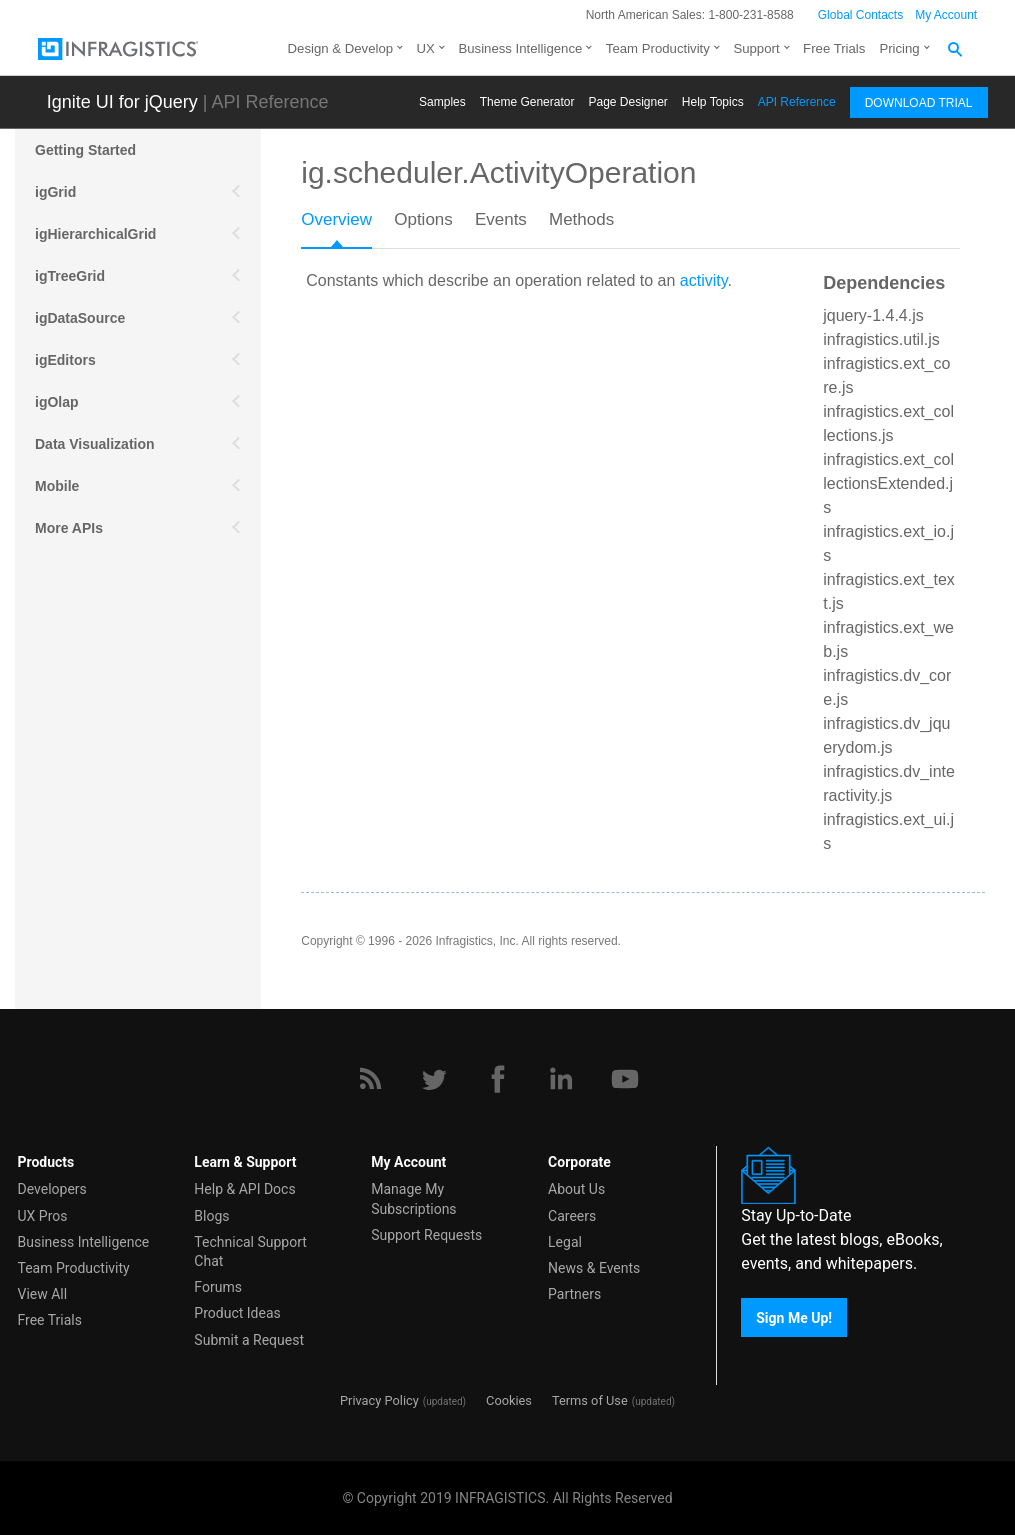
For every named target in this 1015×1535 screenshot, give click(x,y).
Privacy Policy (379, 1400)
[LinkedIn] (561, 1079)
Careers (572, 1216)
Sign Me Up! (794, 1318)
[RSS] (370, 1079)
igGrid (55, 192)
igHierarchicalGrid (95, 234)
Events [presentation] (501, 219)
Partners (574, 1294)
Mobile (57, 486)
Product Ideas (237, 1313)
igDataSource (80, 318)
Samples (442, 102)
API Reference (797, 102)
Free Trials (834, 48)
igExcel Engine (85, 654)
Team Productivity (658, 48)
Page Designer (627, 102)
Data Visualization (95, 444)
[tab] (347, 226)
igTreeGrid (70, 276)
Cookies (509, 1400)
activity (704, 280)
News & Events (594, 1268)
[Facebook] (498, 1079)
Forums (218, 1287)
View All (43, 1294)
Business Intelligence (520, 48)
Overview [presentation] (336, 219)
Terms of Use (590, 1400)
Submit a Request (249, 1340)
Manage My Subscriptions (413, 1198)
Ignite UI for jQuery (122, 102)
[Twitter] (434, 1079)
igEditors (65, 360)
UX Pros (43, 1216)
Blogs (211, 1216)
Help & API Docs (244, 1189)
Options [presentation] (423, 219)
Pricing (899, 48)
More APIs (69, 528)
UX (426, 48)
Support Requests (426, 1235)
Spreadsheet (77, 612)
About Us (576, 1189)
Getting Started (85, 150)
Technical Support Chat (250, 1251)
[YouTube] (625, 1079)
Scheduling (72, 570)
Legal (565, 1242)
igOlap (57, 402)
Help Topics (713, 102)
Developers (52, 1189)
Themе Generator (527, 102)
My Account (946, 15)
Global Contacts (860, 15)
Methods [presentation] (581, 219)
